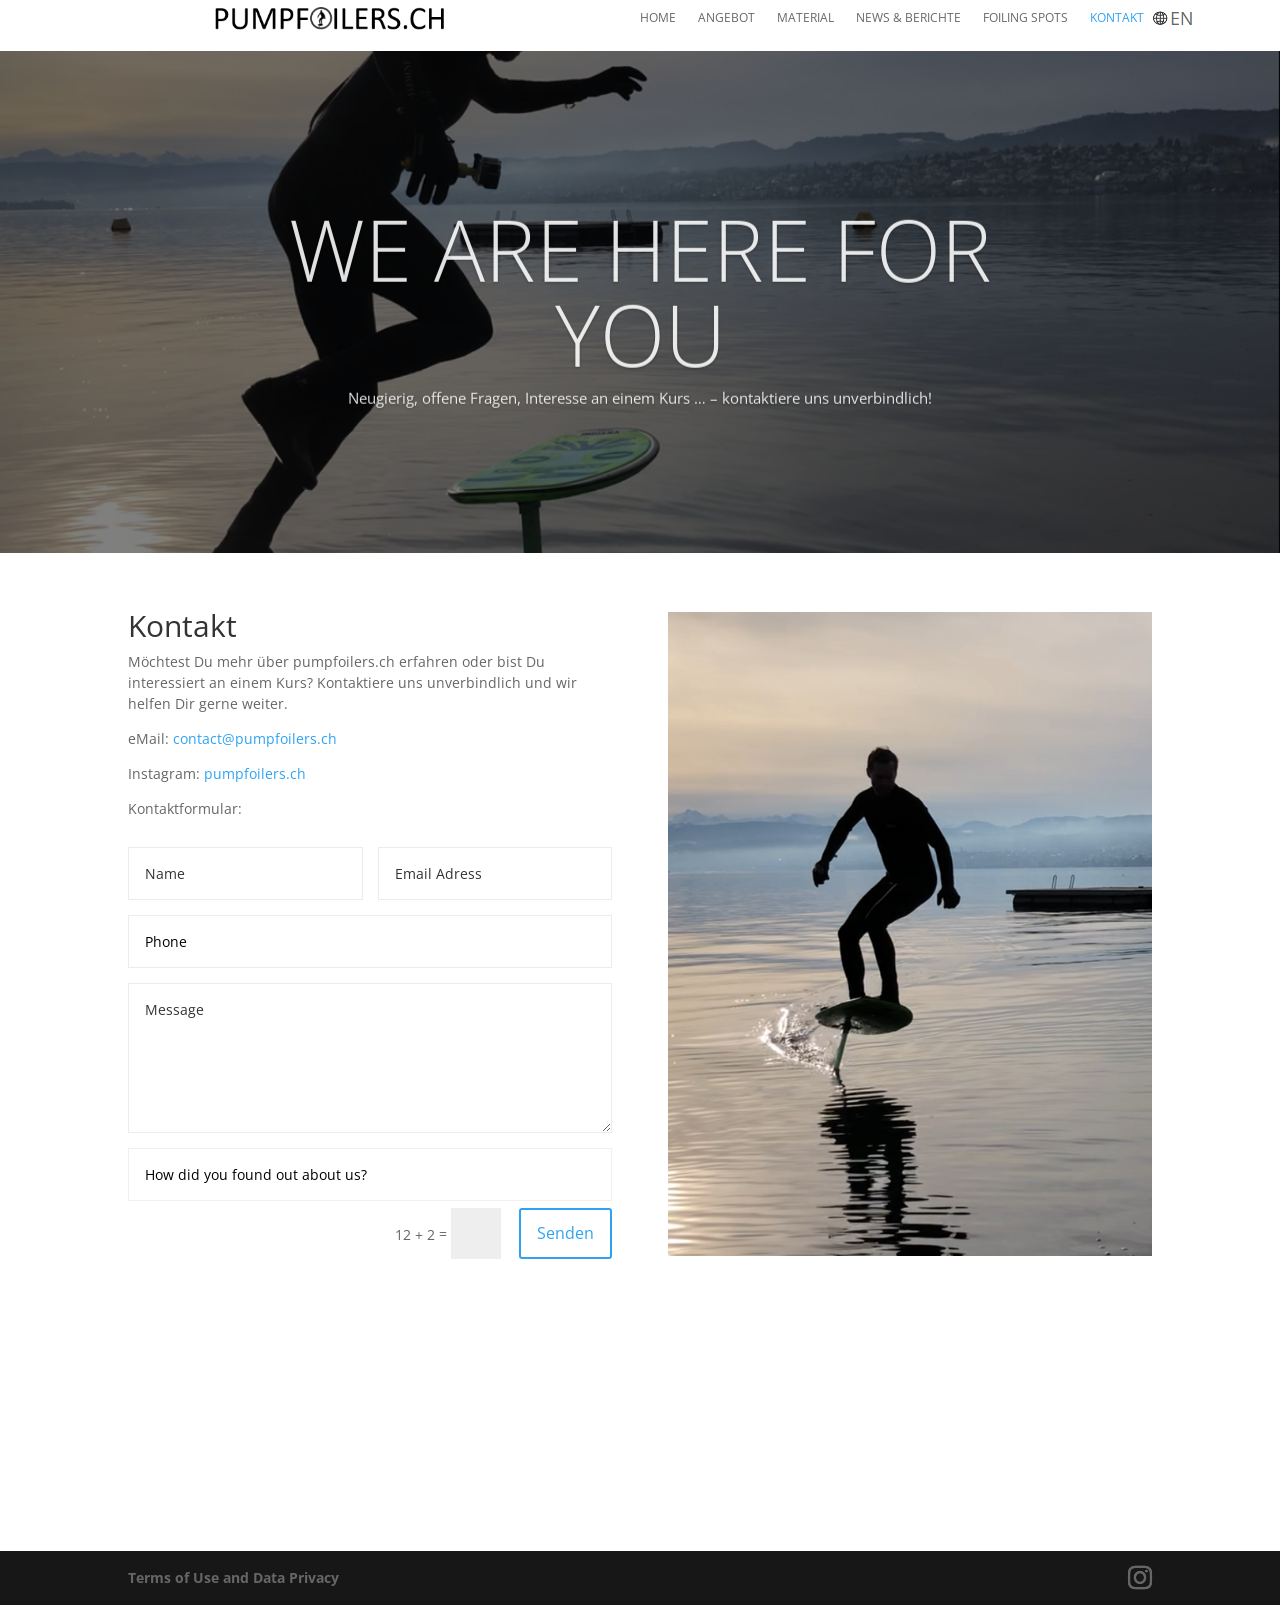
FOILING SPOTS (1025, 18)
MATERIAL (805, 18)
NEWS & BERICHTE (908, 18)
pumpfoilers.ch (255, 773)
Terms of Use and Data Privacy (233, 1577)
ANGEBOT (726, 18)
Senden (565, 1233)
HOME (658, 18)
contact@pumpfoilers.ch (255, 738)
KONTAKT (1117, 18)
